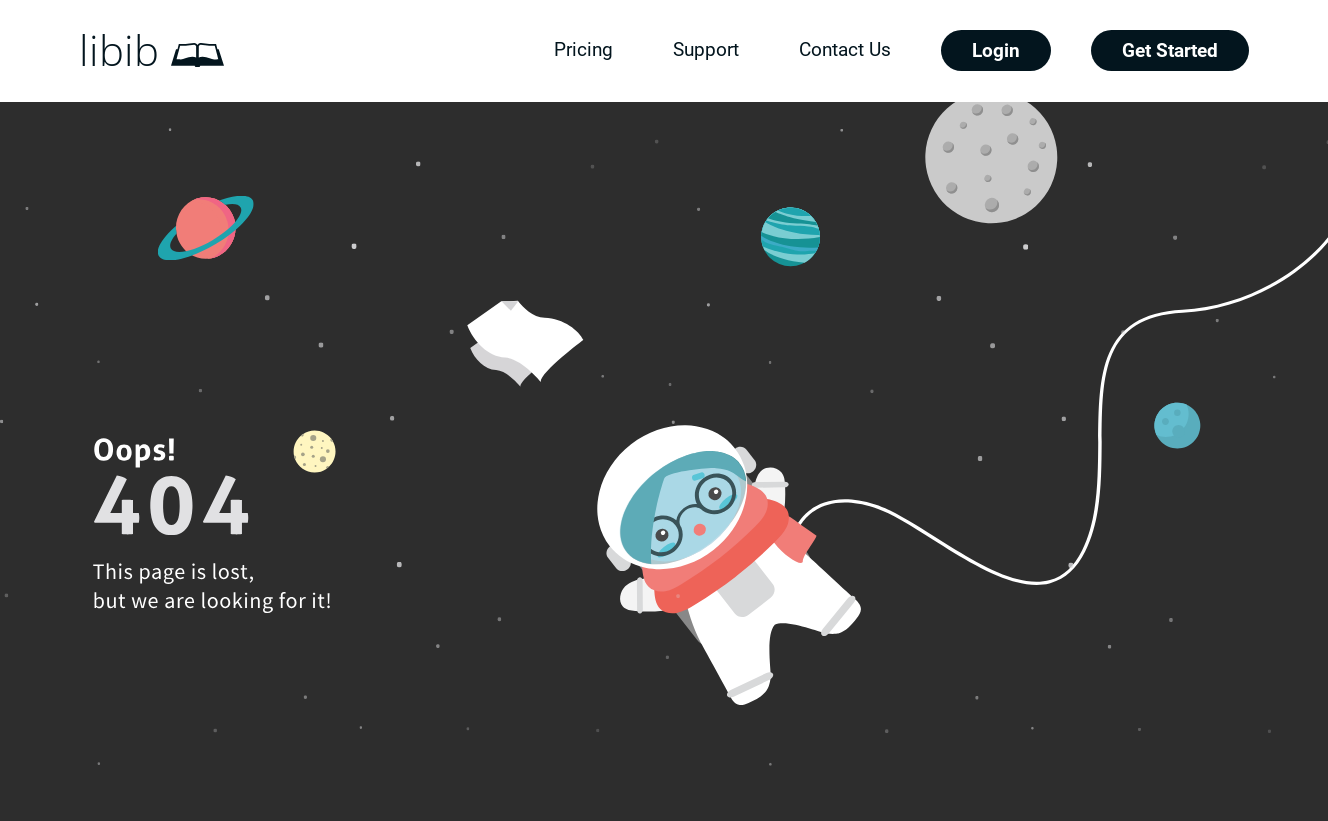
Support (706, 49)
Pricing (583, 49)
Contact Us (845, 49)
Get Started (1170, 50)
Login (996, 50)
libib (119, 51)
